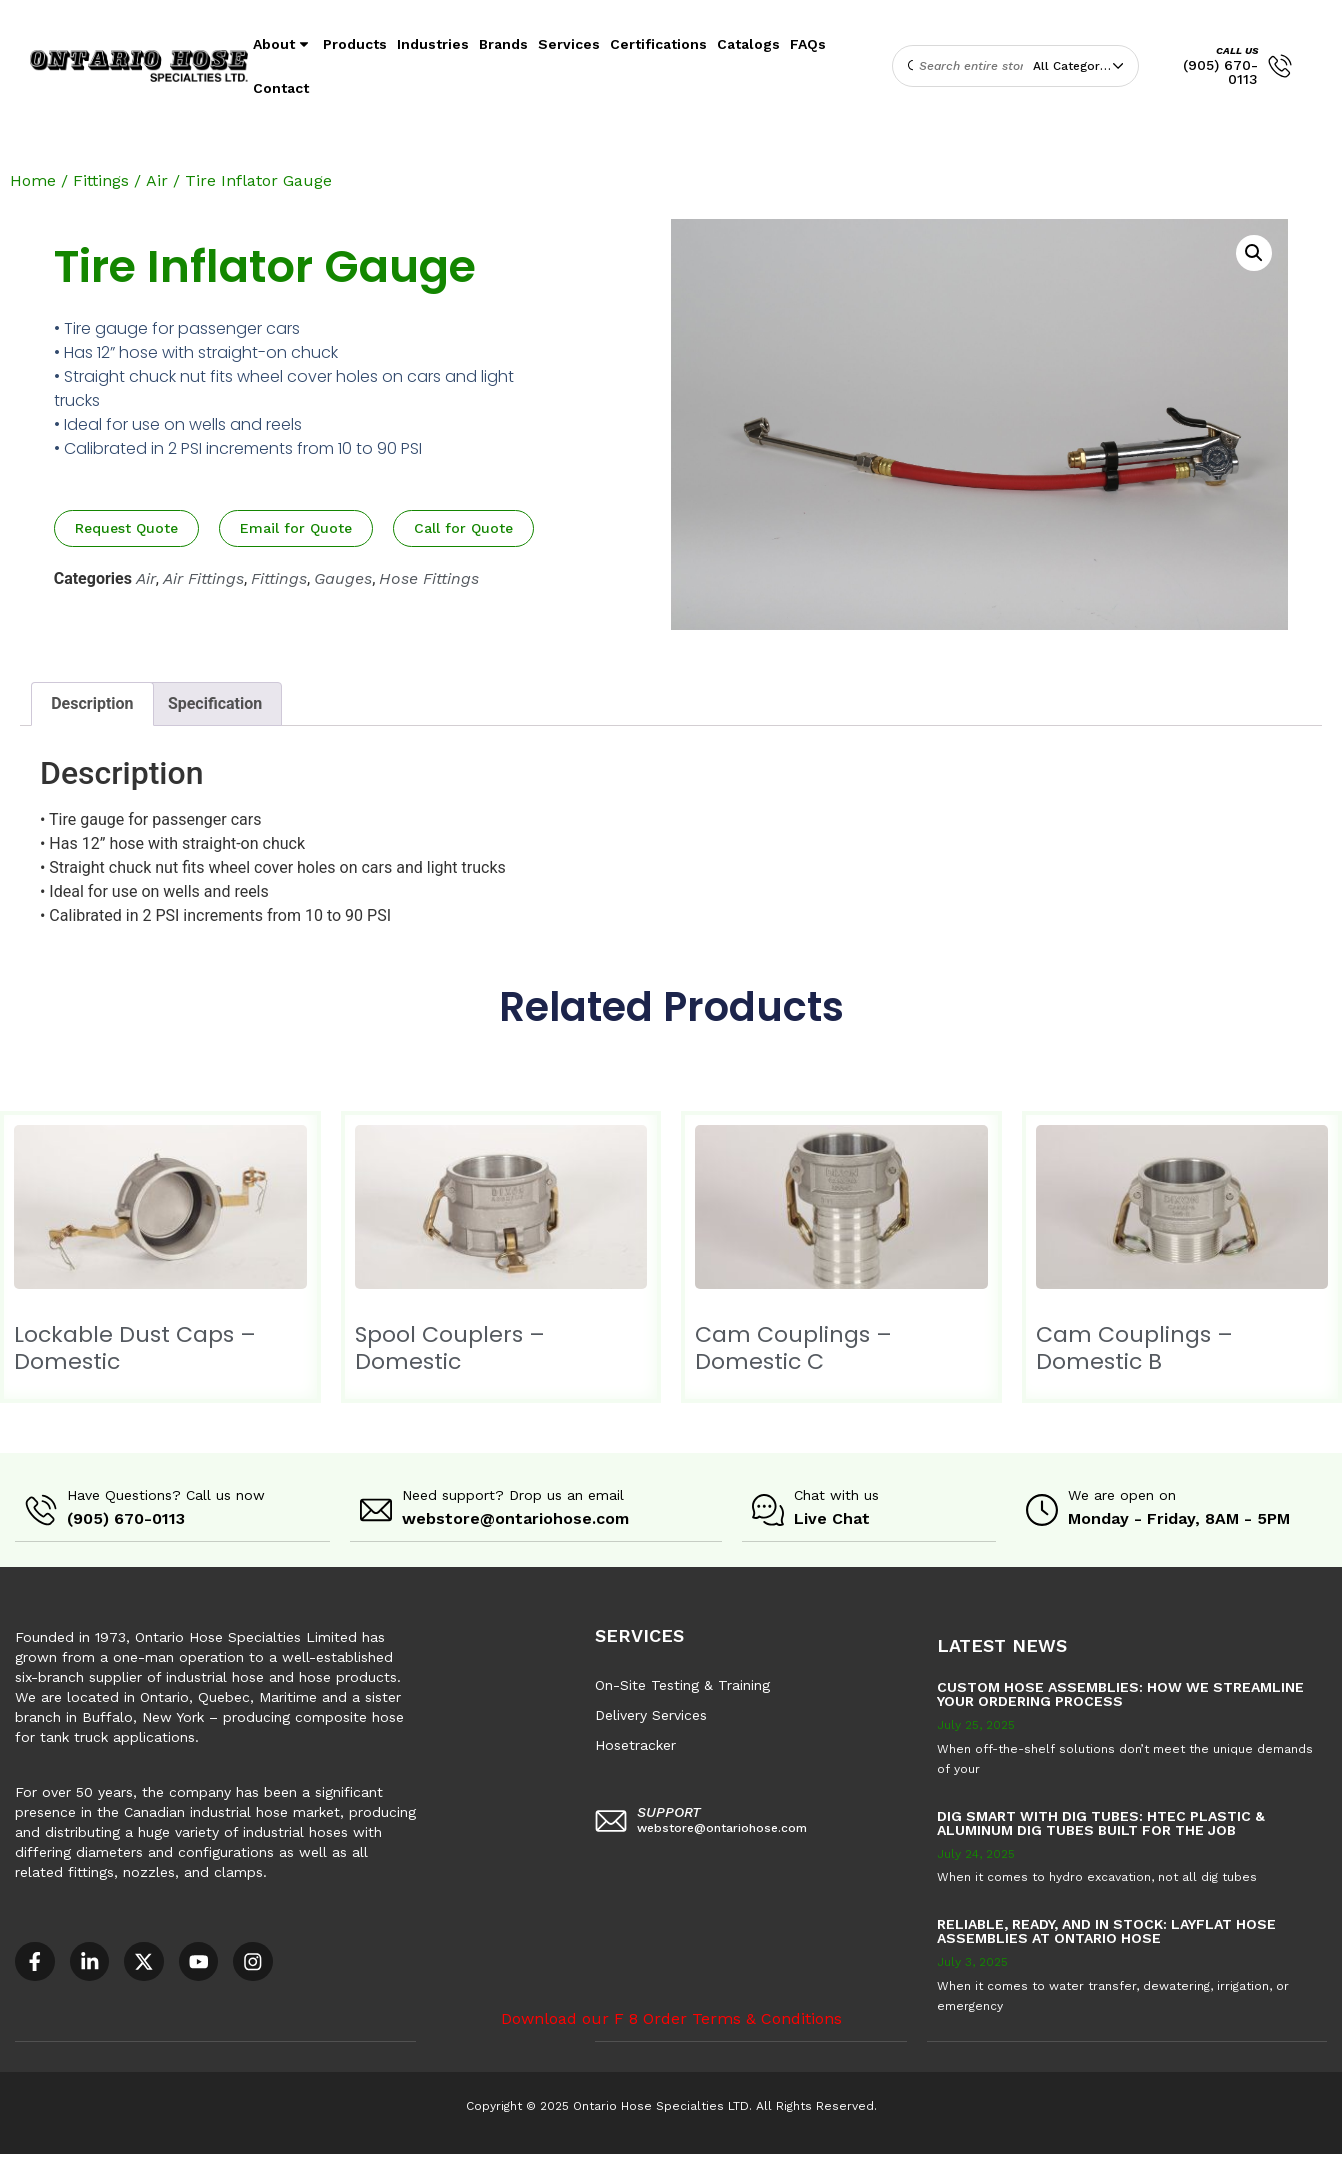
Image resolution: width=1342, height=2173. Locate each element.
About (283, 44)
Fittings (101, 180)
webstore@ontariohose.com (515, 1518)
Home (33, 180)
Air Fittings (203, 578)
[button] (1254, 253)
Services (569, 44)
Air (157, 180)
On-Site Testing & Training (682, 1684)
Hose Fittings (429, 578)
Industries (433, 44)
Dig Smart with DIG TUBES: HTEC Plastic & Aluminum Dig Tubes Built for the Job (1101, 1822)
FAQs (808, 44)
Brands (503, 44)
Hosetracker (635, 1744)
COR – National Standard (494, 2162)
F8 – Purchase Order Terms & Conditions (722, 2162)
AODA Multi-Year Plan (326, 2162)
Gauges (343, 578)
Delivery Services (651, 1714)
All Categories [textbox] (1075, 66)
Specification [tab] (215, 703)
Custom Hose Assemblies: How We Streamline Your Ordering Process (1120, 1693)
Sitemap (900, 2162)
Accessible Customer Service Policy (124, 2162)
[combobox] (1083, 66)
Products (355, 44)
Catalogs (748, 44)
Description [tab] (92, 703)
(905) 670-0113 (1220, 72)
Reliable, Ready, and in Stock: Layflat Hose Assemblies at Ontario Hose (1106, 1930)
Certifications (658, 44)
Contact (281, 88)
